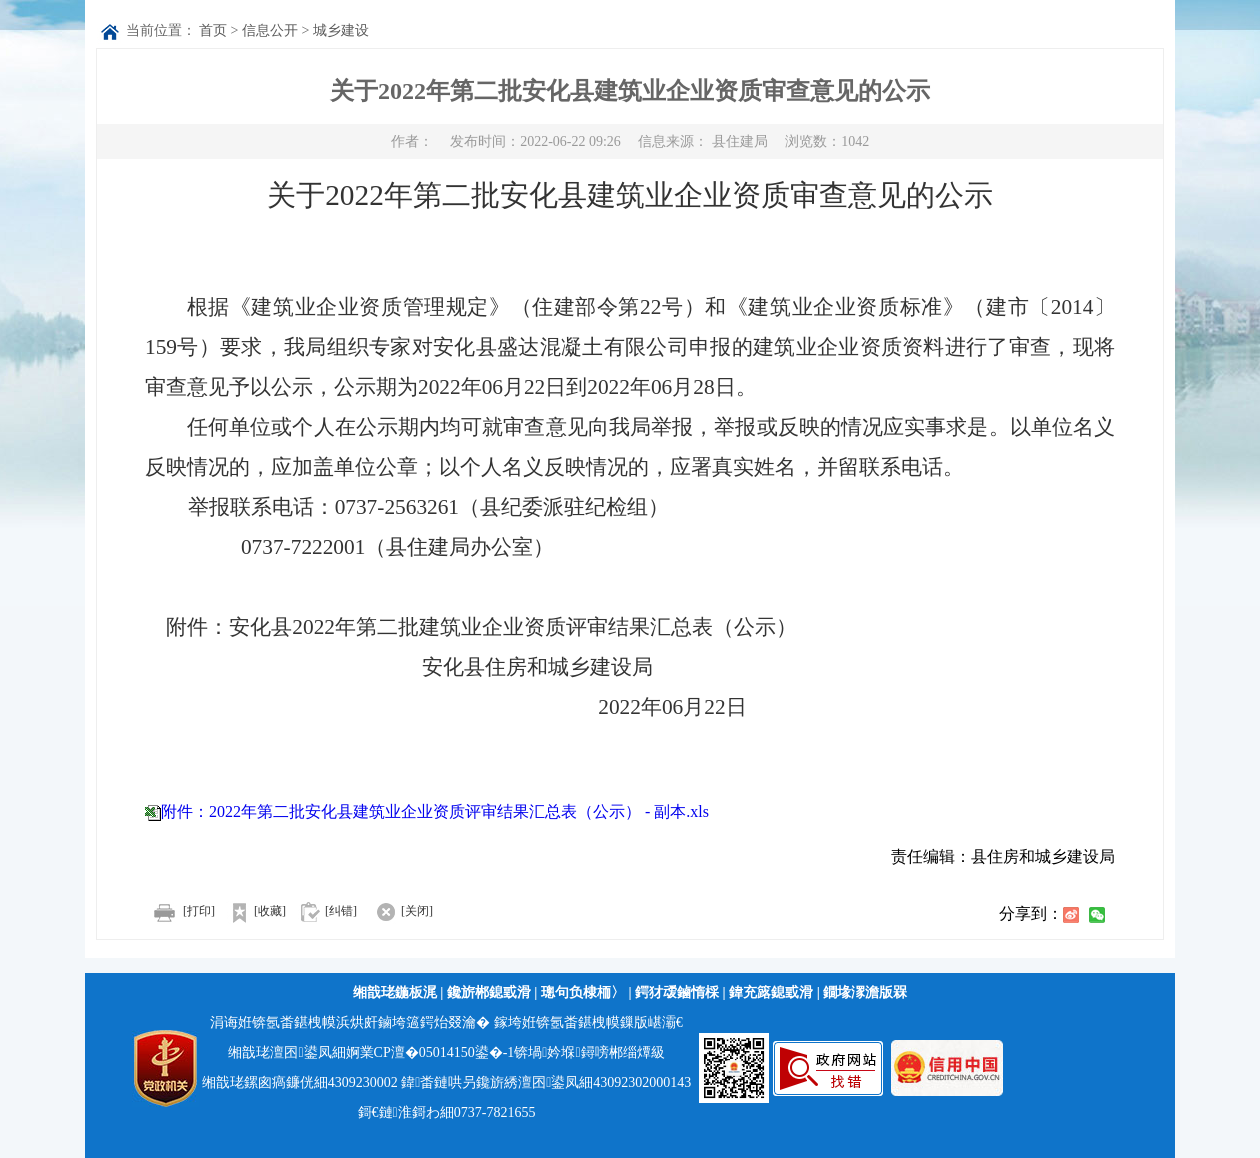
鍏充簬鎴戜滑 (771, 992)
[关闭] (396, 911)
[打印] (180, 911)
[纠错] (341, 911)
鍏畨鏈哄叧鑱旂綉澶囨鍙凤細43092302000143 (546, 1082)
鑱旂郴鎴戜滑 (489, 992)
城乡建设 (341, 30)
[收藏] (252, 911)
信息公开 (270, 30)
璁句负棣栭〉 (583, 992)
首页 (213, 30)
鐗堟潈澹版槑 (865, 992)
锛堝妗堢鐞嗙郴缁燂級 (589, 1052)
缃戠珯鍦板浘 (395, 992)
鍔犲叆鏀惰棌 (677, 992)
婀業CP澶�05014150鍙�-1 (430, 1052)
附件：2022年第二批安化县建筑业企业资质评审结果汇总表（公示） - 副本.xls (435, 811)
